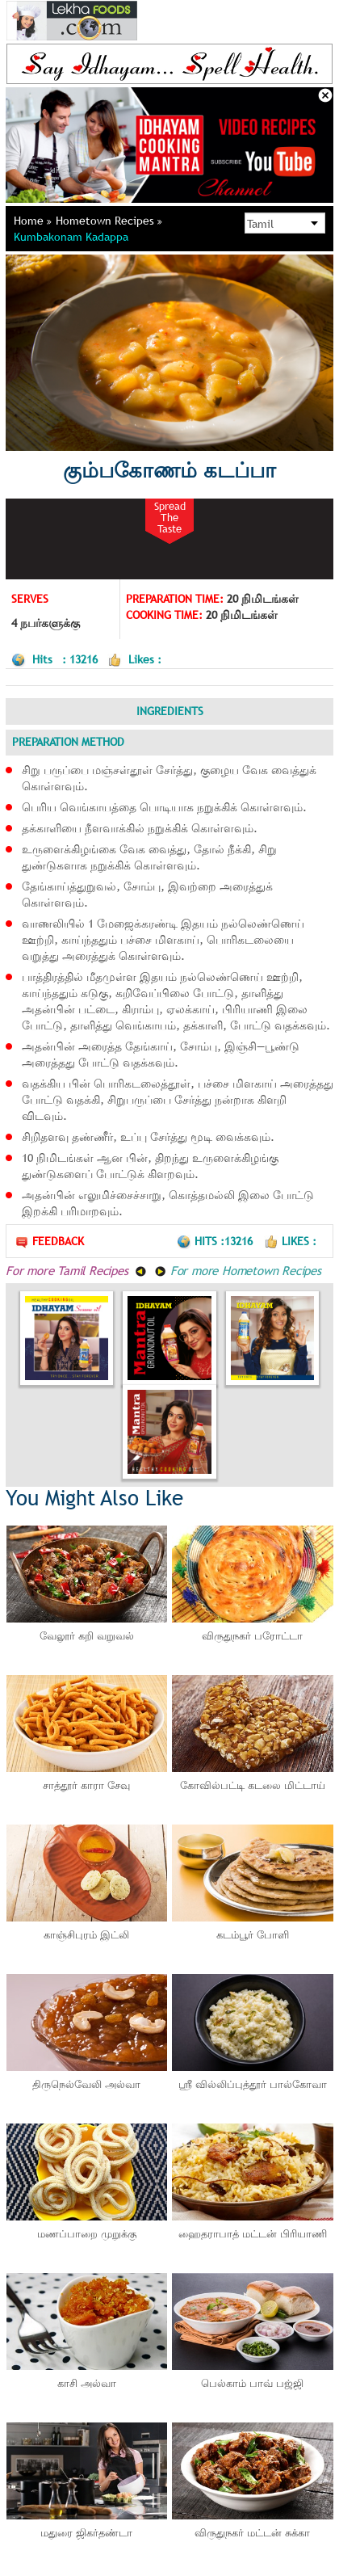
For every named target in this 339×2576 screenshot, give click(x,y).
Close (325, 95)
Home (33, 220)
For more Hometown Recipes (237, 1270)
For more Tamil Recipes (76, 1270)
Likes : (290, 1241)
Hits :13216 (216, 1241)
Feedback (49, 1241)
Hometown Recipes (109, 220)
